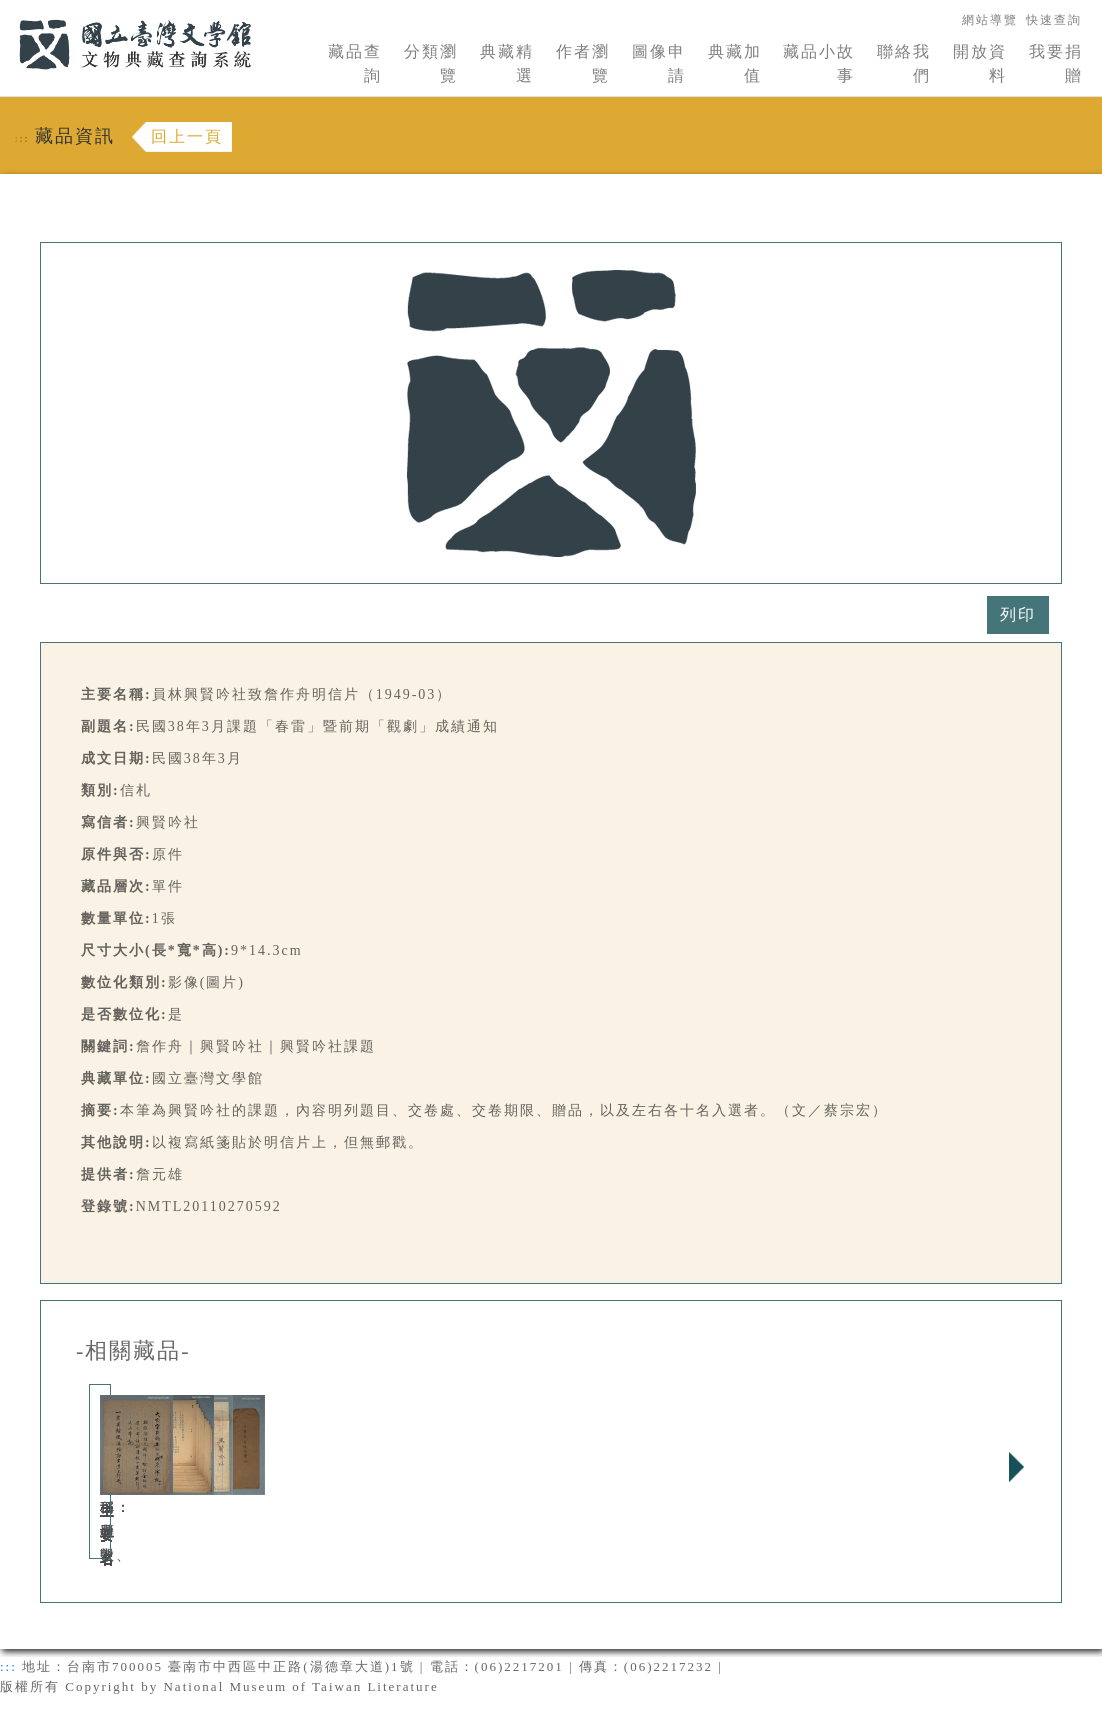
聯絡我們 (904, 63)
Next (1016, 1467)
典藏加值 (735, 63)
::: (7, 11)
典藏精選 (507, 63)
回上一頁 (187, 136)
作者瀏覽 (583, 63)
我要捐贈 (1056, 63)
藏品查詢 (355, 63)
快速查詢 (1054, 20)
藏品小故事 (819, 63)
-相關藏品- (133, 1351)
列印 (1018, 614)
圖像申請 (659, 63)
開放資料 (980, 63)
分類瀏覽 (431, 63)
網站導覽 (990, 20)
